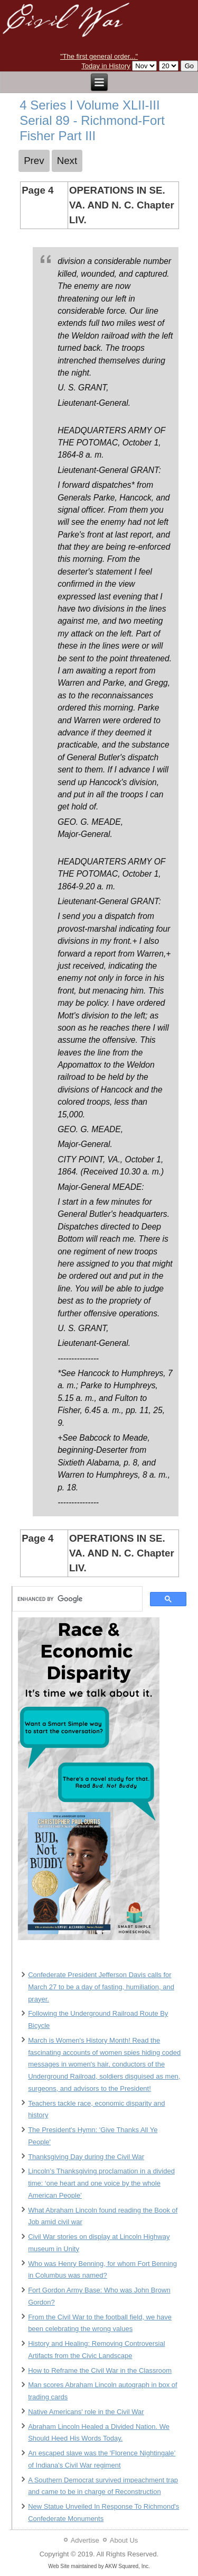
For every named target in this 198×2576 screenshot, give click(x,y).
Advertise (85, 2540)
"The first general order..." (99, 56)
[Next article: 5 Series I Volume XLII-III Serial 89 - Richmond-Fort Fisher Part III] (67, 161)
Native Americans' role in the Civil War (86, 2412)
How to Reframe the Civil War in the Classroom (100, 2370)
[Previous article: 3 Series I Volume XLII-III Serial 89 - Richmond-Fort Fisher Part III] (34, 161)
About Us (124, 2540)
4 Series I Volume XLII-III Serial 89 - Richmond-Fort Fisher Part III (92, 120)
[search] (76, 1599)
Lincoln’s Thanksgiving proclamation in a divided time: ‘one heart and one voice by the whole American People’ (101, 2183)
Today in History (105, 66)
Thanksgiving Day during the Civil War (86, 2157)
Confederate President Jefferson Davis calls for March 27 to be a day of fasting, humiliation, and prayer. (101, 1987)
